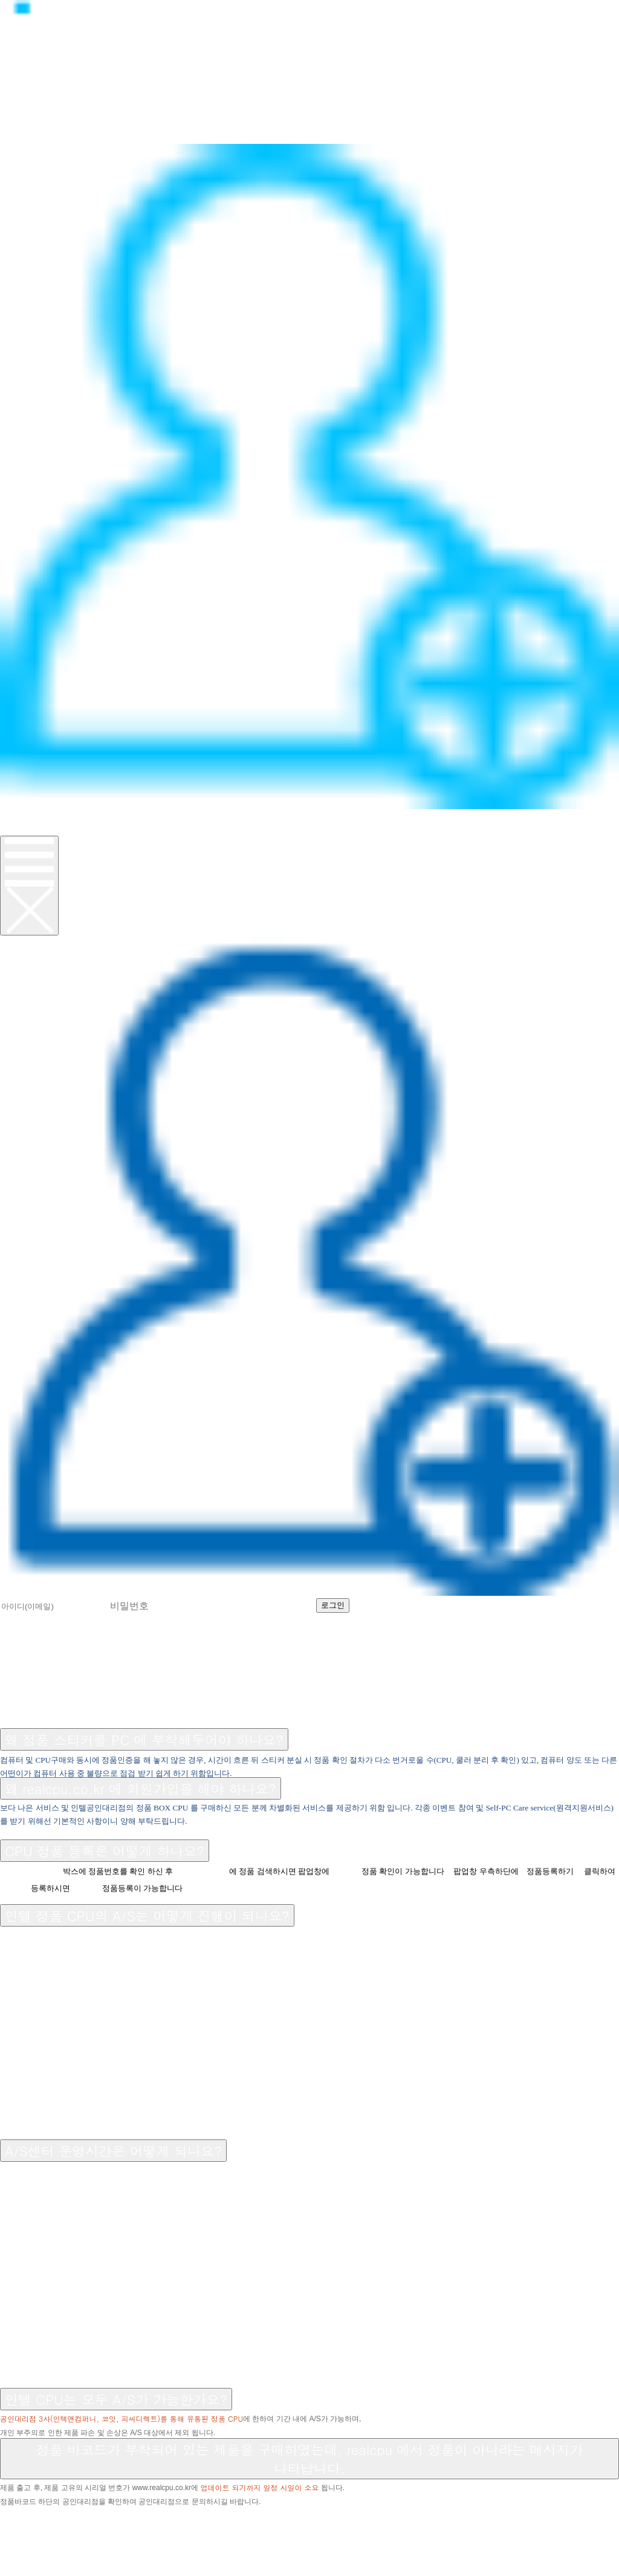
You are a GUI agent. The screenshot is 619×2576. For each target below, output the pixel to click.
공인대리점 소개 (222, 1708)
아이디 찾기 (447, 1604)
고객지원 (26, 123)
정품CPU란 (34, 83)
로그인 (20, 815)
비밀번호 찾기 (529, 1604)
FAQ (70, 1708)
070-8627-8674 (148, 2526)
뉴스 (13, 110)
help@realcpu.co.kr (60, 2540)
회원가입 (26, 828)
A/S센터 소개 (129, 1708)
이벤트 (20, 137)
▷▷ (74, 2513)
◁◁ (13, 2513)
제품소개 (26, 97)
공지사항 (26, 1708)
